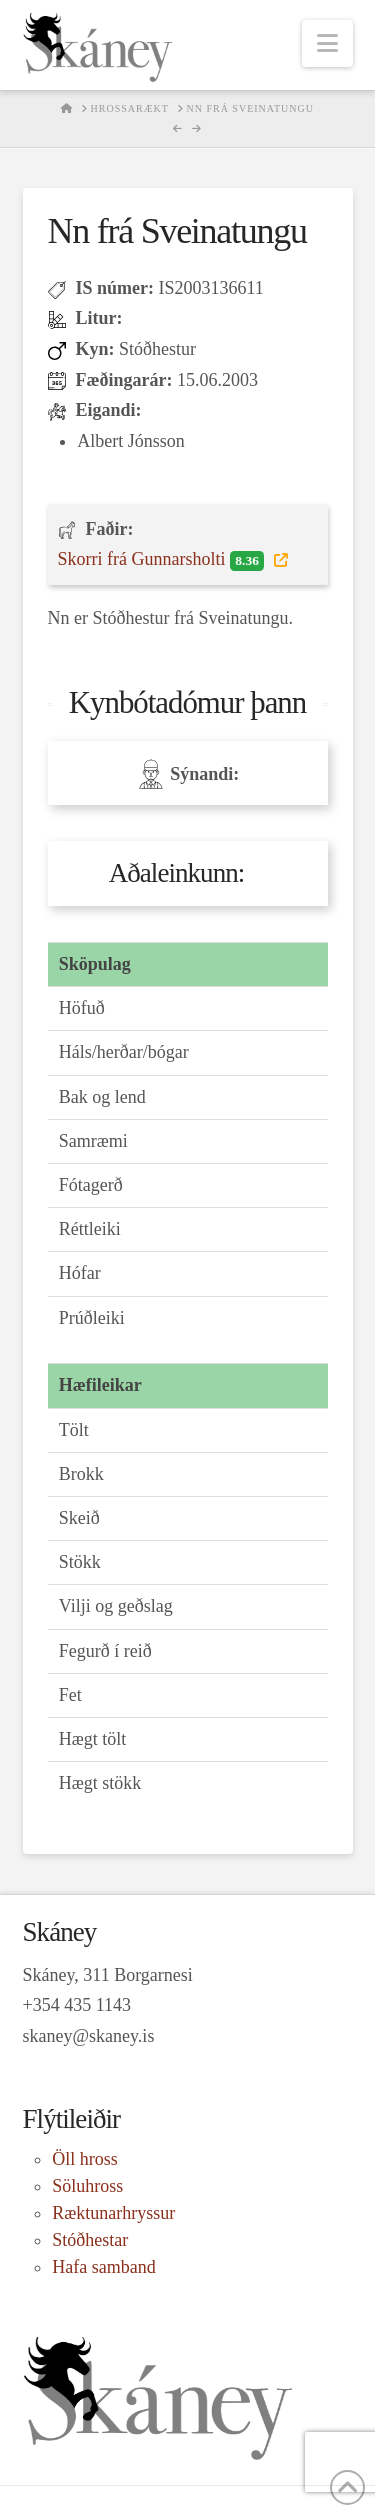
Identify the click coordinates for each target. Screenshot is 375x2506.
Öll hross (85, 2159)
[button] (327, 43)
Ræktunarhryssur (113, 2213)
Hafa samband (103, 2267)
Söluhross (87, 2186)
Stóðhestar (90, 2240)
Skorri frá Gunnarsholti (163, 560)
